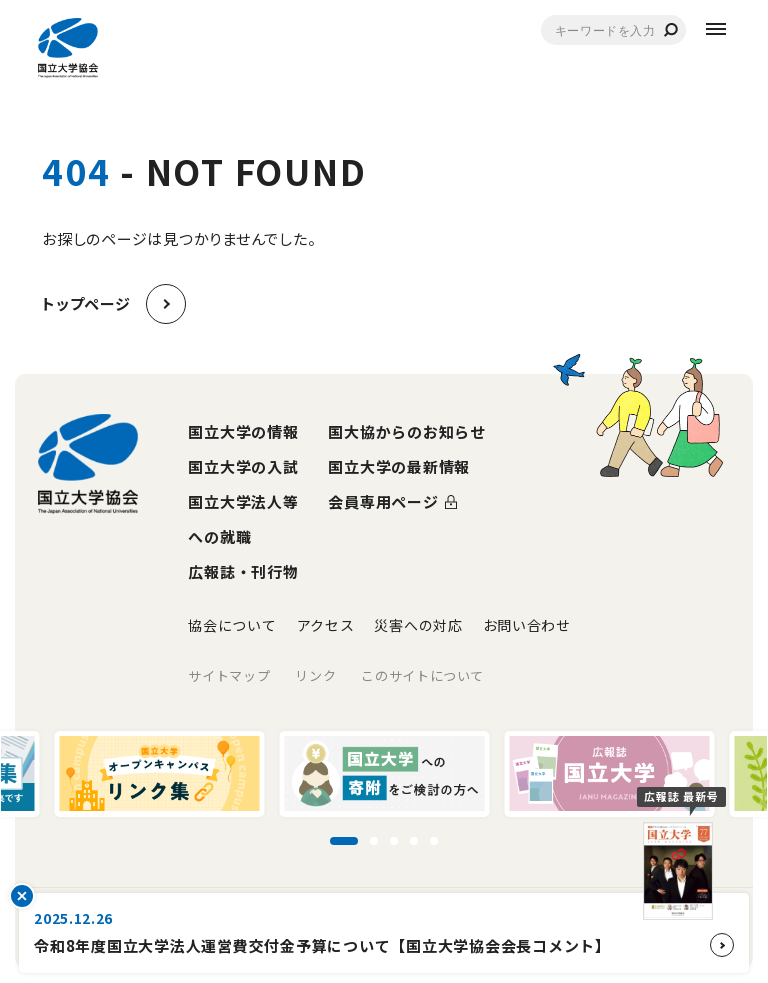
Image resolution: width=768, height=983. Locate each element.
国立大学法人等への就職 (243, 519)
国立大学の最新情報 (399, 466)
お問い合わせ (527, 625)
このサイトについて (422, 675)
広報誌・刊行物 (243, 571)
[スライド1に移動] (344, 841)
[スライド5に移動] (434, 841)
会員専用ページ (383, 501)
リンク (315, 675)
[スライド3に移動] (394, 841)
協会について (232, 625)
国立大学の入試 (243, 466)
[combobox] (613, 30)
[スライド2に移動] (374, 841)
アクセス (326, 625)
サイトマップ (229, 675)
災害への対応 (418, 625)
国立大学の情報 (243, 431)
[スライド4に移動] (414, 841)
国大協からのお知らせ (407, 431)
